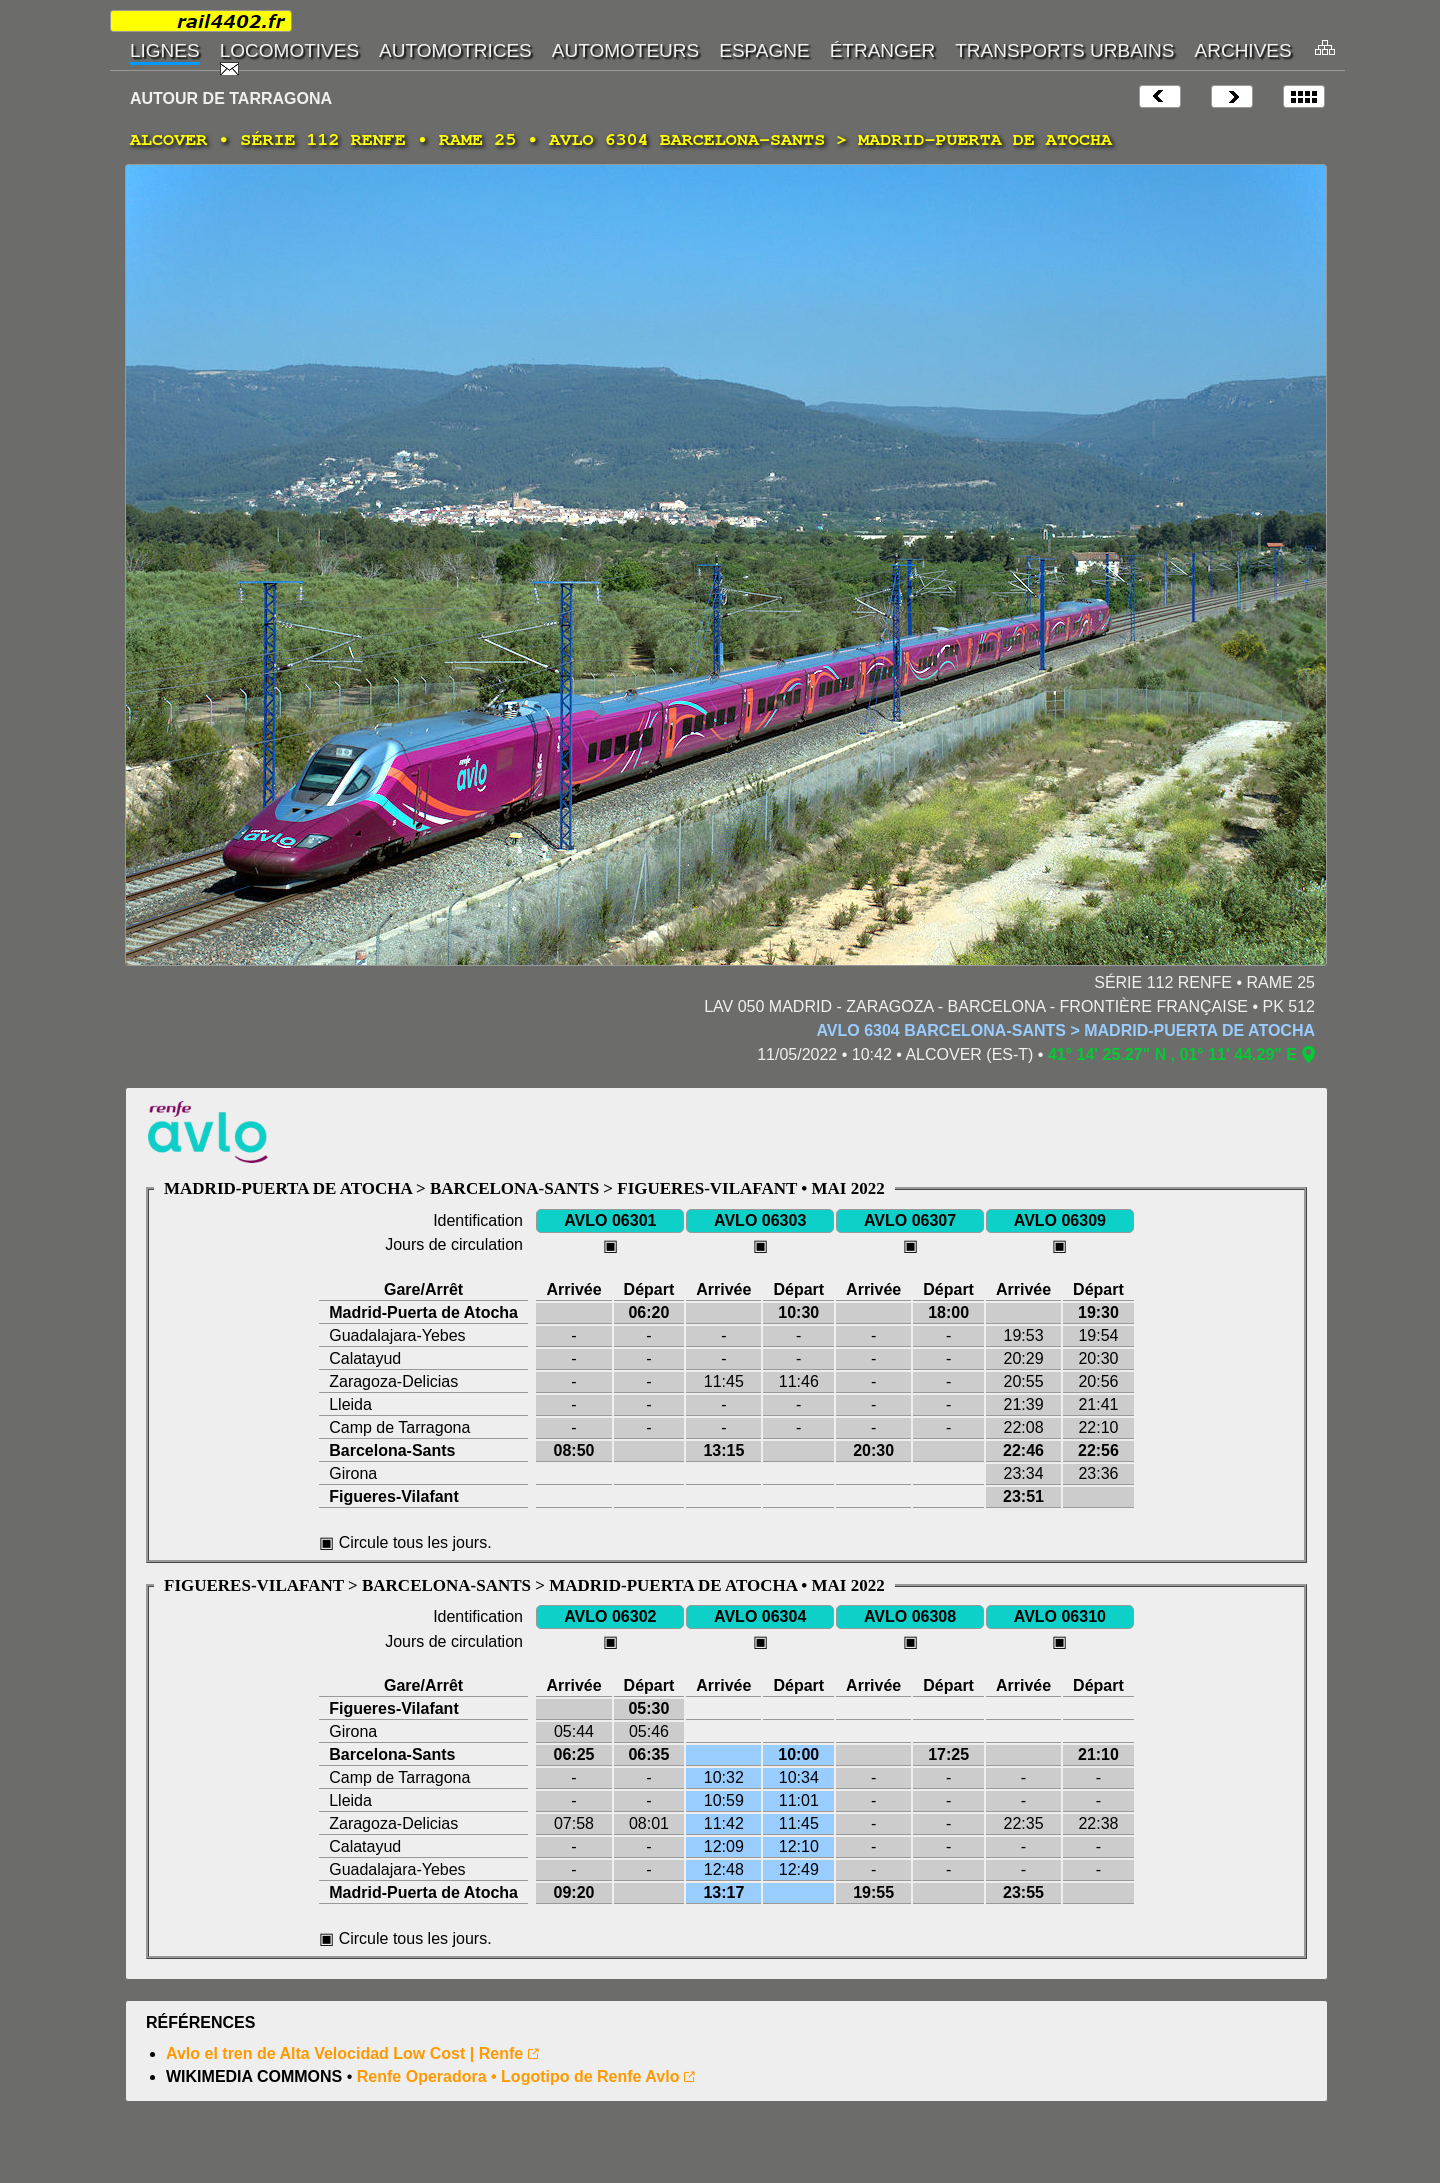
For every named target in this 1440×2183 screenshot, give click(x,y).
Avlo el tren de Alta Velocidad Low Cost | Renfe (344, 2053)
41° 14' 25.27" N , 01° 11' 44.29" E (1172, 1054)
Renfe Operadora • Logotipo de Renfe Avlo (518, 2076)
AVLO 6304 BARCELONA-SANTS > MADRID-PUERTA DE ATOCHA (1065, 1030)
